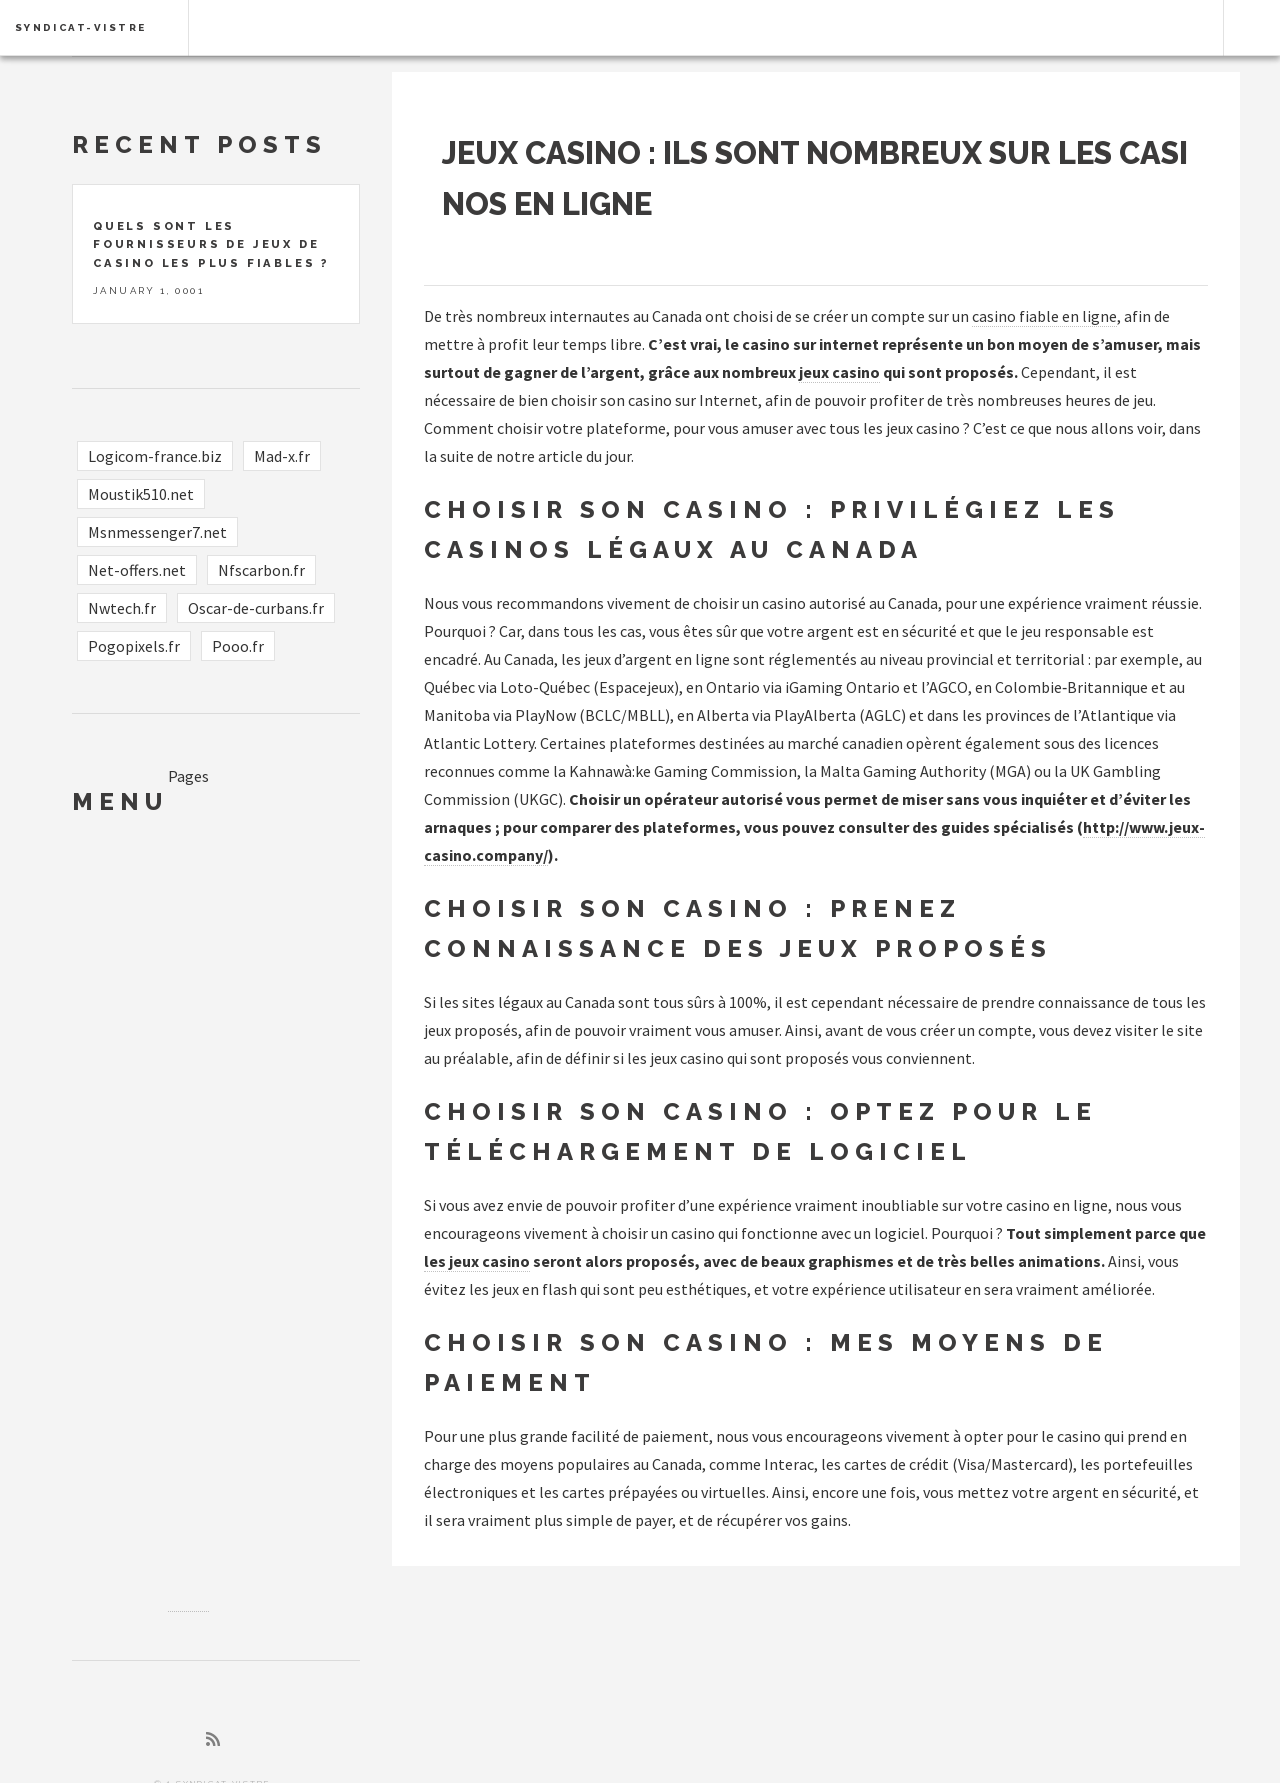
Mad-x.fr (282, 456)
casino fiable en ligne (1044, 316)
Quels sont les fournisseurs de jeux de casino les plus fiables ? (211, 244)
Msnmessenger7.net (157, 532)
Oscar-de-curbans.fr (256, 608)
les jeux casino (477, 1261)
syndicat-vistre (81, 27)
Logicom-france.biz (155, 456)
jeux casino (839, 372)
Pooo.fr (238, 646)
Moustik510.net (141, 494)
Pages (188, 776)
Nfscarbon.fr (261, 570)
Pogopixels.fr (134, 646)
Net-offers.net (137, 570)
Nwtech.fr (122, 608)
